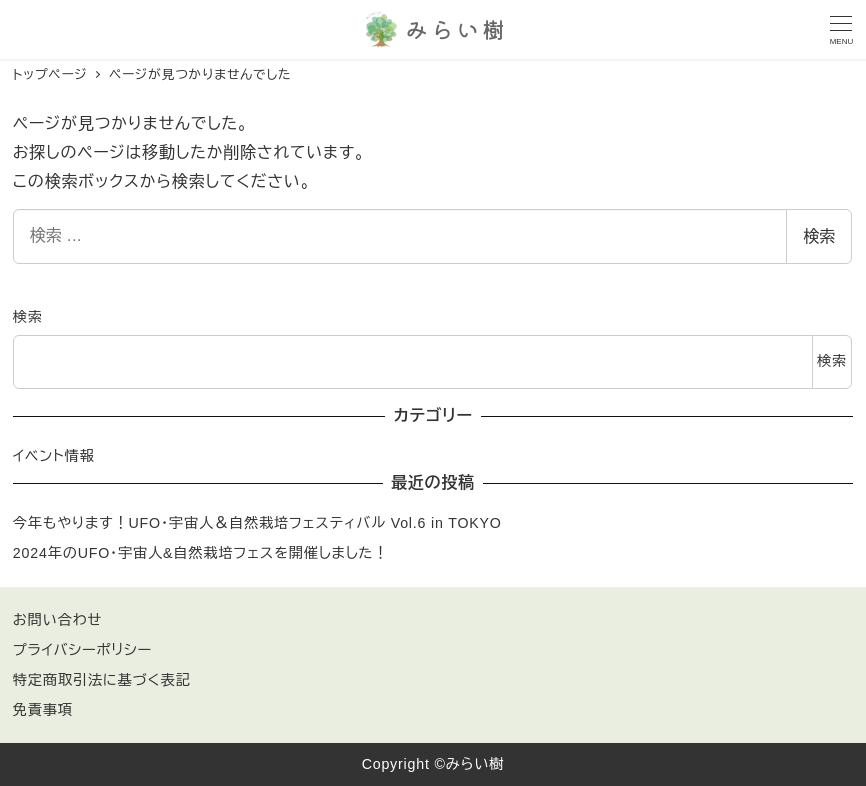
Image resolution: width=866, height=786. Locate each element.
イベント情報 (54, 456)
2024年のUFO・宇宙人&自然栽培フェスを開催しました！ (201, 553)
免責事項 (43, 710)
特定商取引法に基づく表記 (102, 680)
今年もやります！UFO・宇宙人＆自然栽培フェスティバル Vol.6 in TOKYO (257, 523)
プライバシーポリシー (82, 650)
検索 (819, 236)
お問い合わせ (57, 620)
